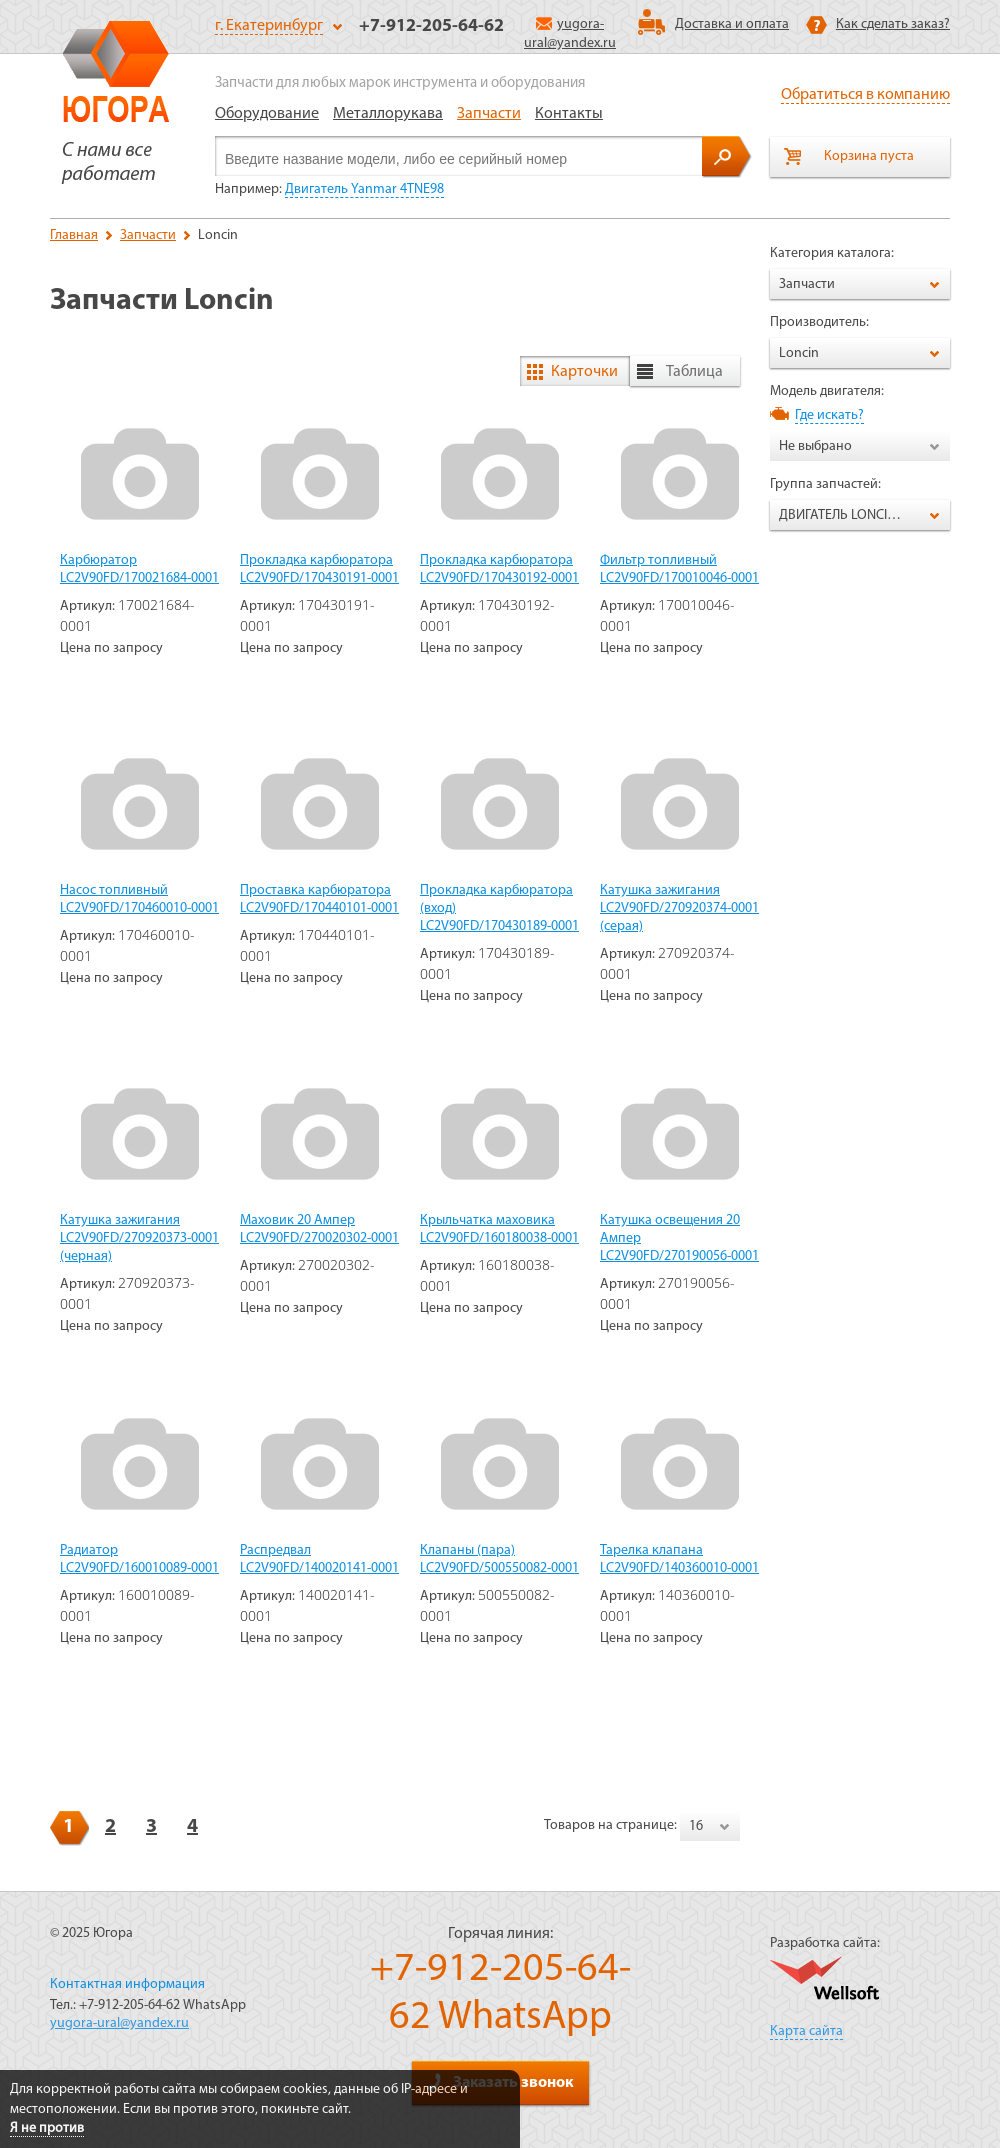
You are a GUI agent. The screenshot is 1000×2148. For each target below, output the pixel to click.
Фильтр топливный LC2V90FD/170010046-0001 (679, 569)
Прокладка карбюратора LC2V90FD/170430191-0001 (319, 569)
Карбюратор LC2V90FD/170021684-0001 (139, 569)
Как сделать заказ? (893, 24)
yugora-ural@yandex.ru (119, 2023)
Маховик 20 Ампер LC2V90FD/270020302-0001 (319, 1229)
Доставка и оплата (732, 24)
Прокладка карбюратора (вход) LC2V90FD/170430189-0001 (499, 908)
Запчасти (489, 114)
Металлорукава (388, 114)
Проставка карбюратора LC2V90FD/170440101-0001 (319, 899)
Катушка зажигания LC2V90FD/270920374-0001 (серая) (679, 908)
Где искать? (829, 415)
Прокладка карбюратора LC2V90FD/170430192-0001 (499, 569)
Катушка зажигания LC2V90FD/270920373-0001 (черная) (139, 1238)
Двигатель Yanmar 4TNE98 (364, 189)
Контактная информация (127, 1984)
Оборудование (267, 114)
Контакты (569, 114)
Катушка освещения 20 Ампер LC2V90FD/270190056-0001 (679, 1238)
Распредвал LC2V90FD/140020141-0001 (319, 1559)
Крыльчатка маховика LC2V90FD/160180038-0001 (499, 1229)
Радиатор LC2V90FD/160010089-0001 (139, 1559)
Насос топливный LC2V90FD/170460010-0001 (139, 899)
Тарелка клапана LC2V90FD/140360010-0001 (679, 1559)
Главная (74, 235)
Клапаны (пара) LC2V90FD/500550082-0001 (499, 1559)
